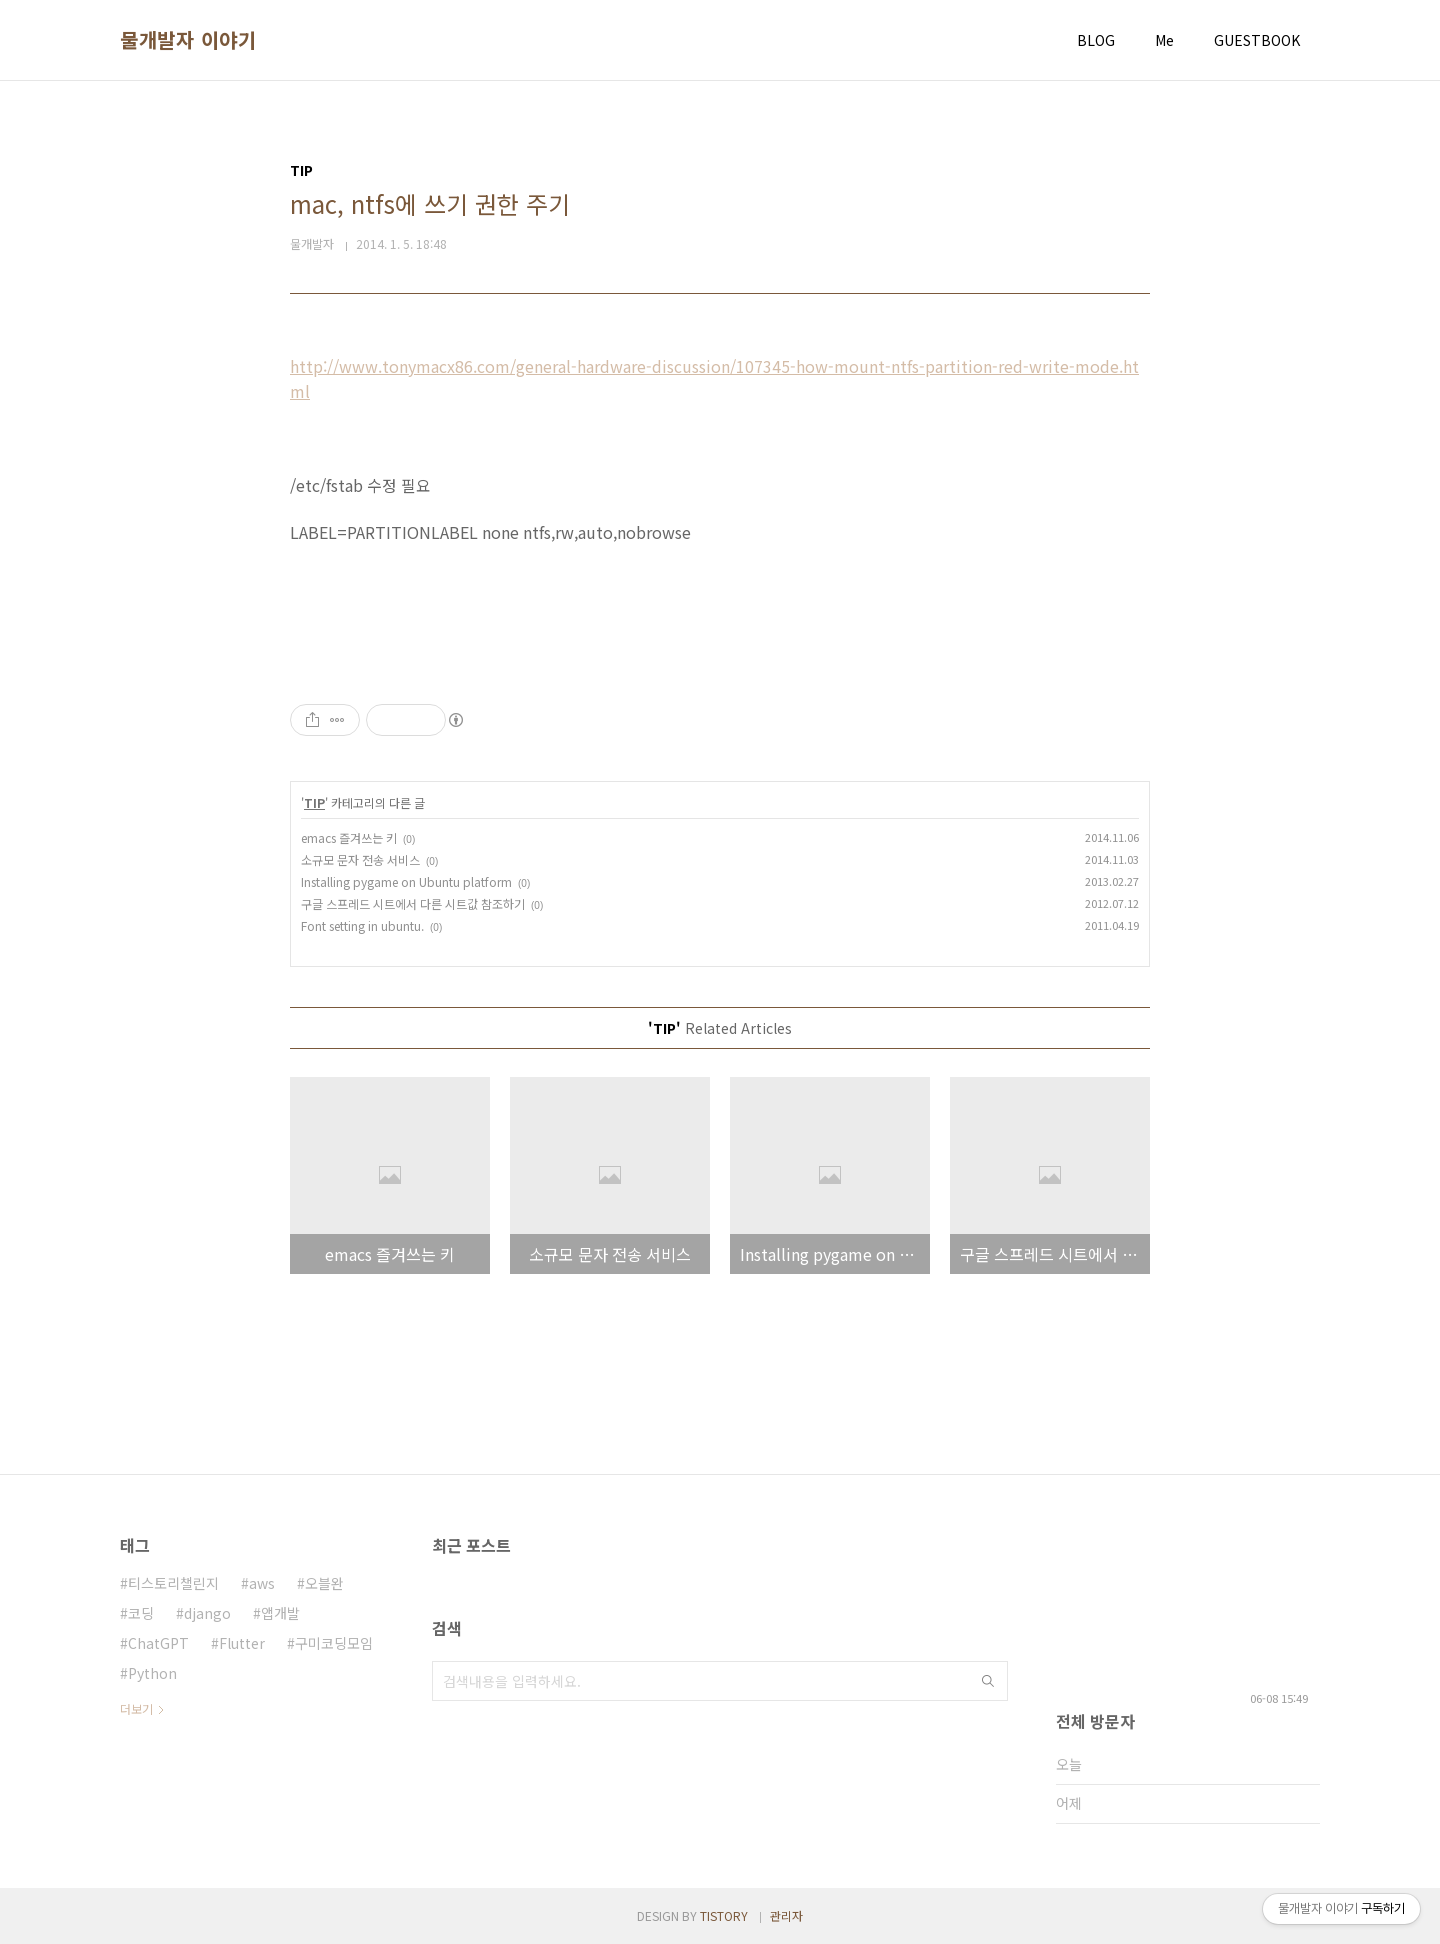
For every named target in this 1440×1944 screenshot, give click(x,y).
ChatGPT (158, 1643)
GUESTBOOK (1257, 40)
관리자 (786, 1915)
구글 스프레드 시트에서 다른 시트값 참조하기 (413, 903)
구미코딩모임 (334, 1643)
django (207, 1613)
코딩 (141, 1613)
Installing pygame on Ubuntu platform (406, 881)
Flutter (242, 1643)
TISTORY (724, 1915)
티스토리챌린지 (173, 1583)
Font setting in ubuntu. (362, 925)
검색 (988, 1681)
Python (152, 1673)
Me (1164, 40)
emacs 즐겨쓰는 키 (349, 837)
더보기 (136, 1708)
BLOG (1096, 40)
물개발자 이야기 (188, 40)
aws (262, 1583)
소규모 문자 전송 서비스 (360, 859)
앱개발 (280, 1613)
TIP (314, 802)
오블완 (324, 1583)
